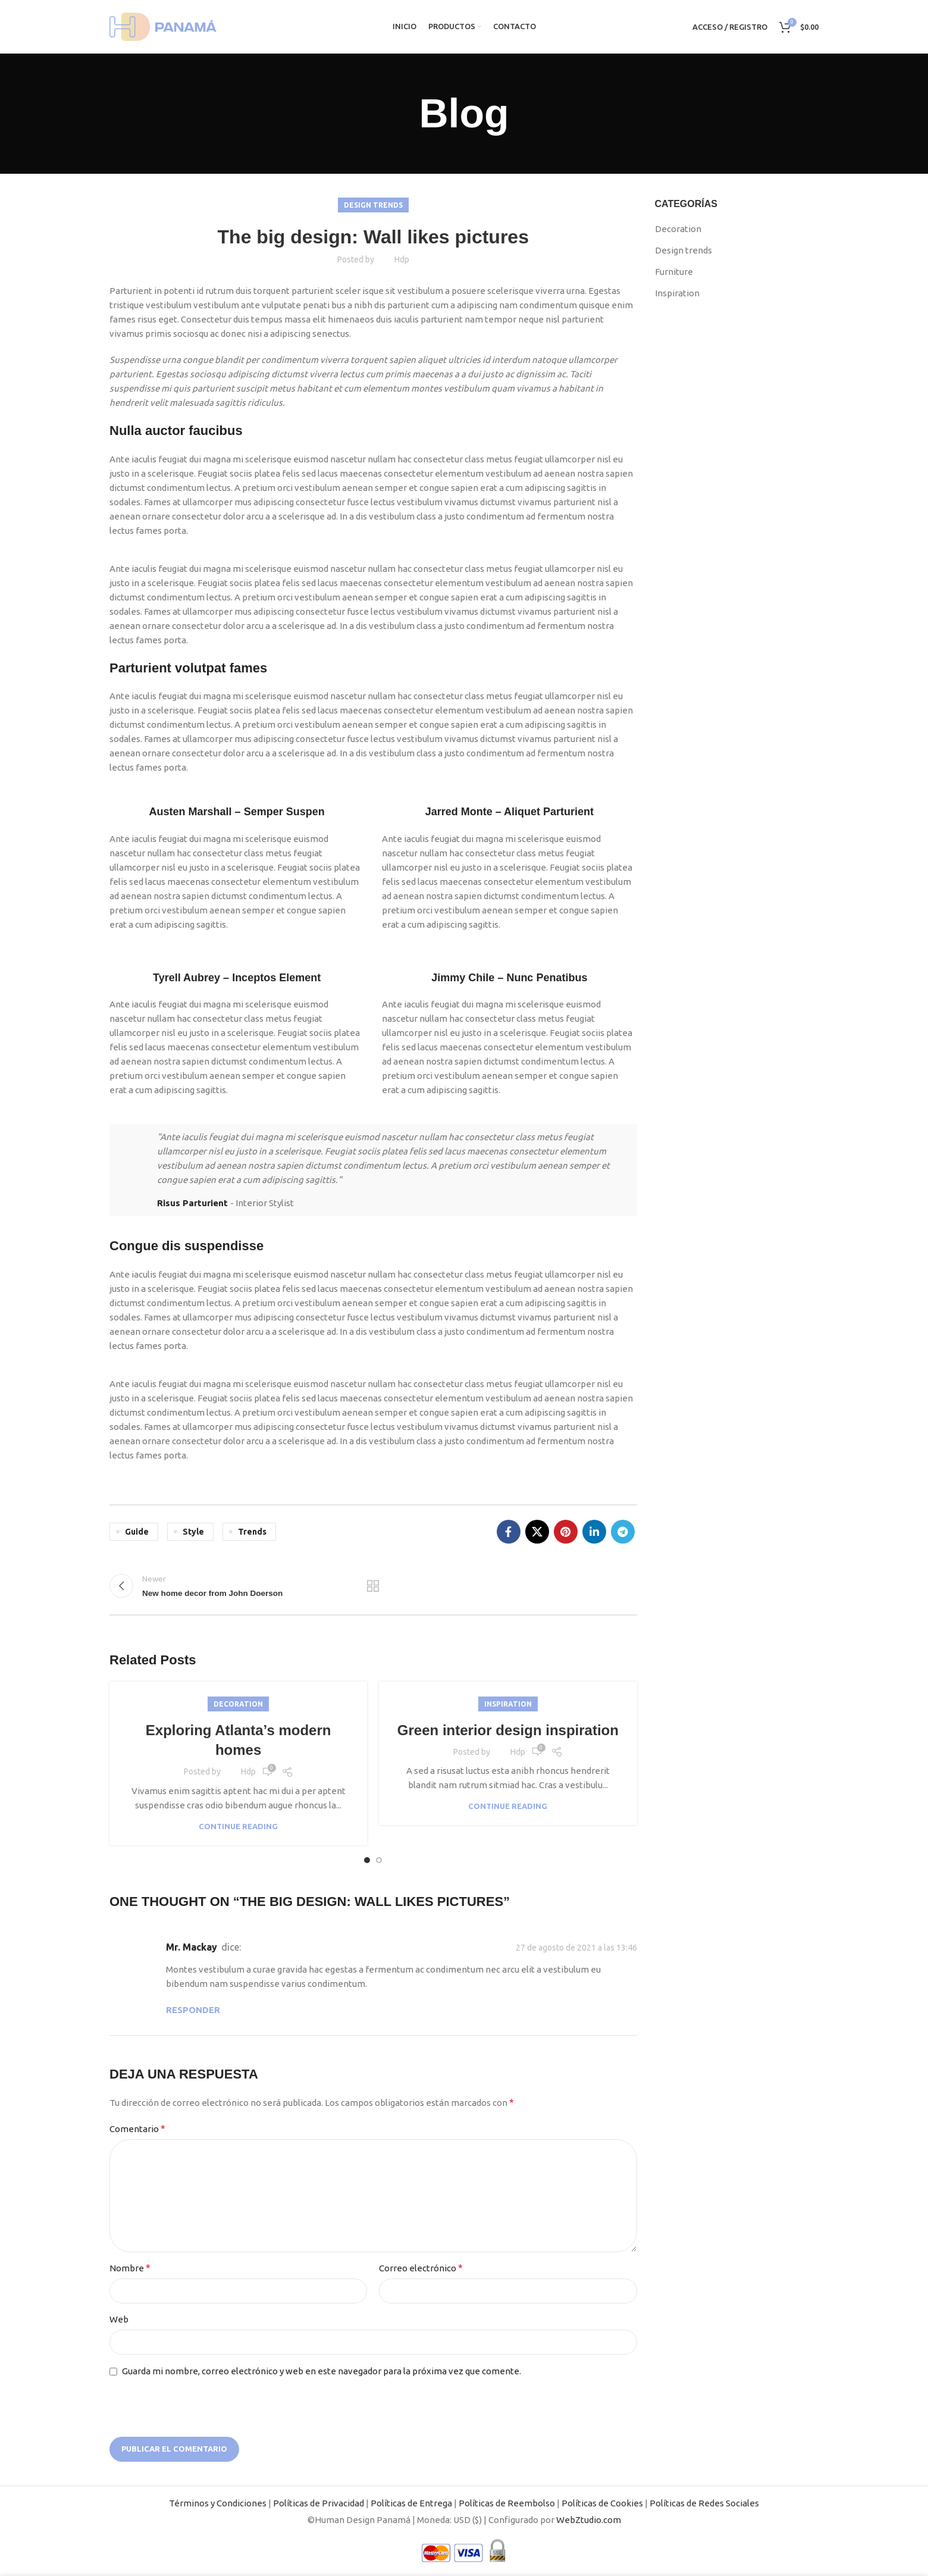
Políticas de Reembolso (507, 2503)
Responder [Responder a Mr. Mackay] (193, 2010)
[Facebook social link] (509, 1532)
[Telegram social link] (623, 1532)
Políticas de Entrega (411, 2503)
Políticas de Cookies (602, 2503)
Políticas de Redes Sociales (704, 2503)
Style (193, 1531)
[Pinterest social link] (566, 1532)
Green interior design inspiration (508, 1730)
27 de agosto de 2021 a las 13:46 (576, 1947)
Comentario (137, 2128)
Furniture (674, 272)
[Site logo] (163, 26)
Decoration (238, 1704)
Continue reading (238, 1826)
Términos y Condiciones (218, 2503)
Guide (137, 1531)
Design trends (373, 205)
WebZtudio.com (588, 2520)
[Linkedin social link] (594, 1532)
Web (118, 2319)
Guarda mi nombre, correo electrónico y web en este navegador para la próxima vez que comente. (321, 2371)
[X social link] (537, 1532)
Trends (252, 1531)
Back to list (373, 1586)
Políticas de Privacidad (318, 2503)
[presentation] (185, 2408)
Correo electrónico (421, 2267)
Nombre (130, 2267)
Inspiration (508, 1704)
